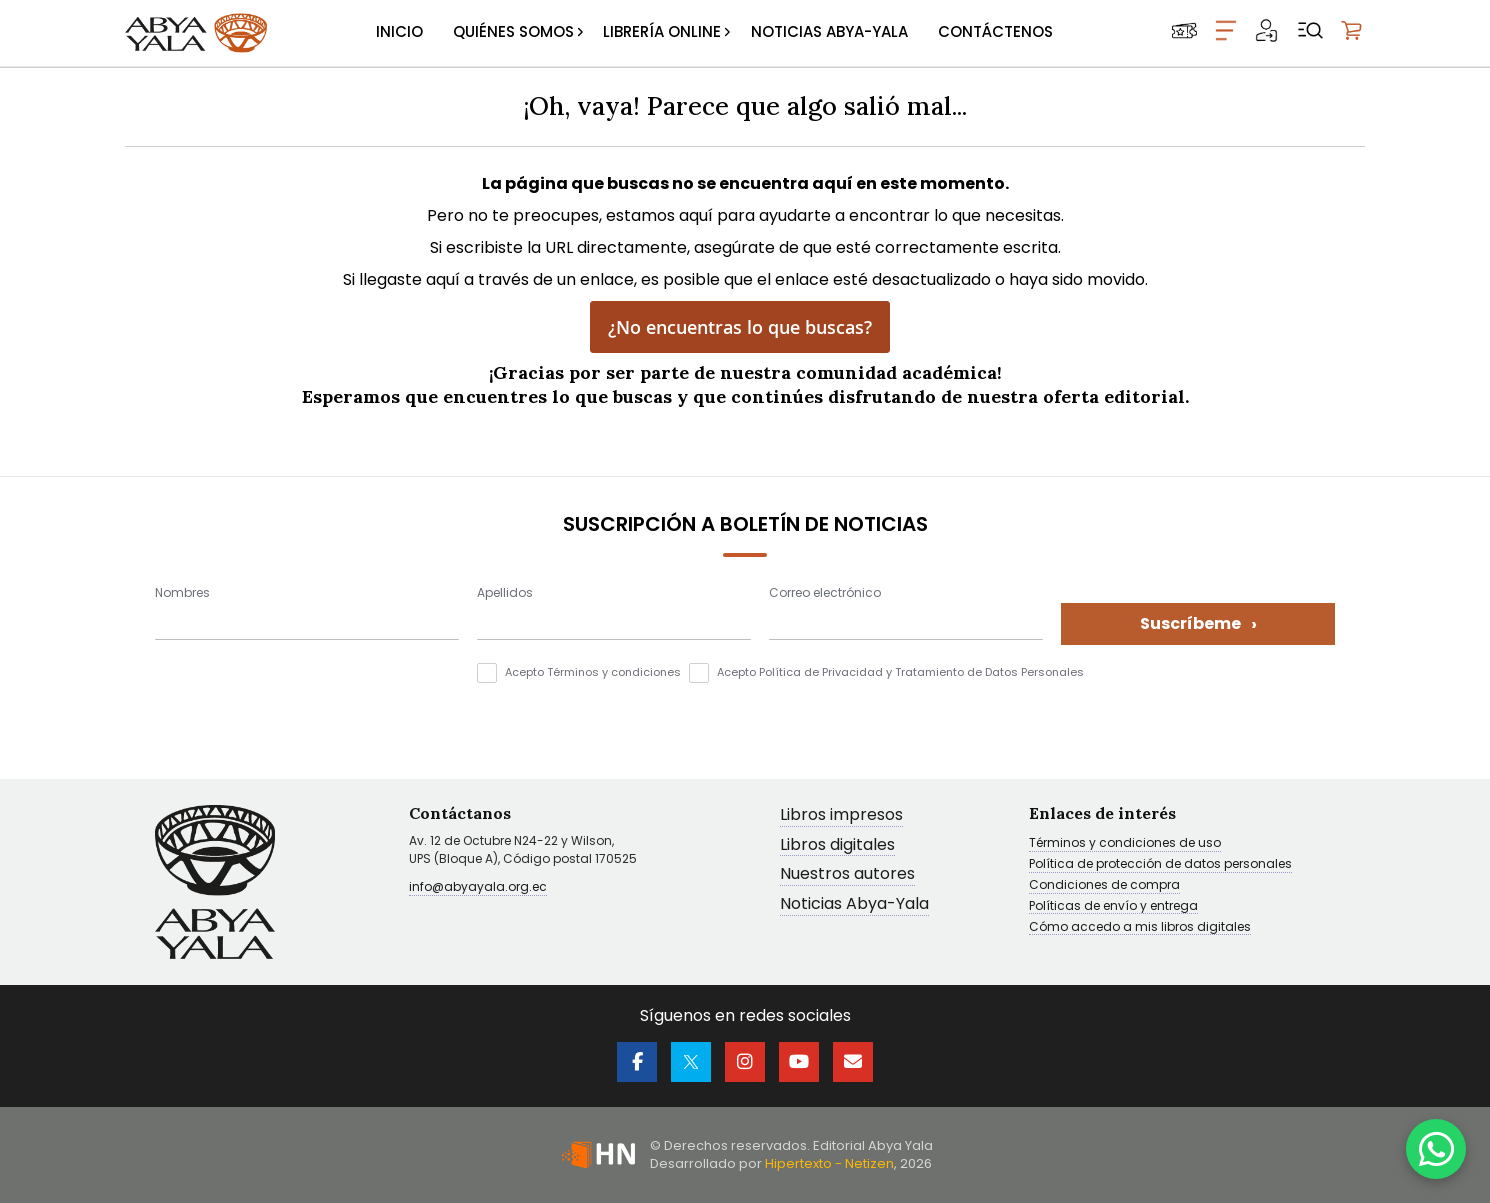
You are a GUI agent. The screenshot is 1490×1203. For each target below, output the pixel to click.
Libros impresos (841, 815)
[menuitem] (399, 33)
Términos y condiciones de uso (1125, 843)
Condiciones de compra (1104, 885)
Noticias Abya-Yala (854, 904)
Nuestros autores (847, 874)
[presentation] (307, 702)
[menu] (714, 33)
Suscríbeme (1198, 623)
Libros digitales (837, 845)
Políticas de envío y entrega (1113, 906)
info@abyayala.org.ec (478, 886)
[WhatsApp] (1436, 1149)
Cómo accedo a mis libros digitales (1140, 927)
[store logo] (196, 33)
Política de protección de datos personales (1160, 864)
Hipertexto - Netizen (829, 1163)
